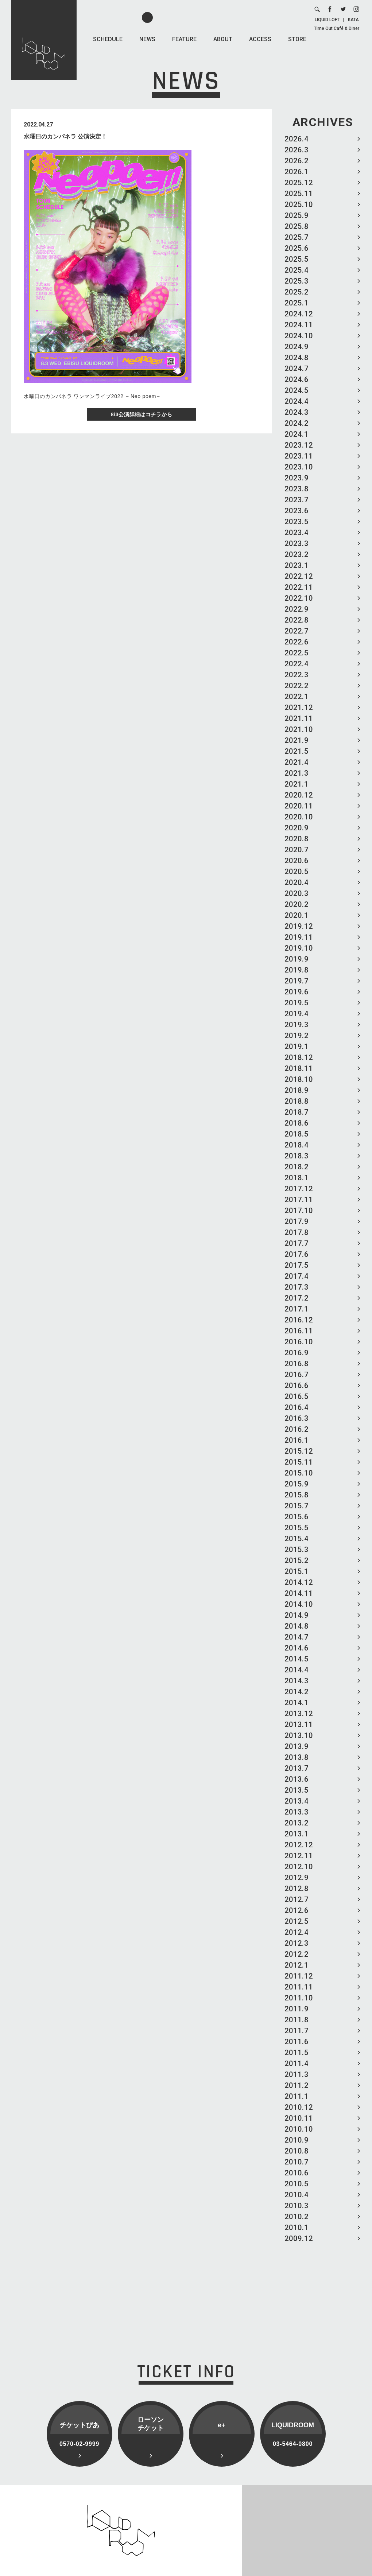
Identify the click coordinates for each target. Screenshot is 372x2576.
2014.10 (298, 1604)
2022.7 (296, 631)
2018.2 (296, 1166)
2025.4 (296, 270)
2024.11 (298, 324)
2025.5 (296, 259)
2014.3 (296, 1680)
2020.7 (296, 849)
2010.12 (298, 2107)
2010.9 (296, 2140)
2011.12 (298, 1976)
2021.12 (298, 707)
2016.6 (296, 1385)
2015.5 (296, 1527)
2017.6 (296, 1254)
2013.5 (296, 1790)
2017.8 (296, 1232)
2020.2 (296, 904)
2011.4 (296, 2063)
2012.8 (296, 1888)
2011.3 (296, 2074)
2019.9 (296, 959)
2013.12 (298, 1713)
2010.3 (296, 2205)
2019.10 (298, 948)
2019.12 (298, 926)
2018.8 (296, 1101)
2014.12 (298, 1582)
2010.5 (296, 2183)
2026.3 (296, 149)
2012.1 (296, 1965)
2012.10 (298, 1866)
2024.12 (298, 313)
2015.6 (296, 1516)
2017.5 (296, 1265)
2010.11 (298, 2118)
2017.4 (296, 1276)
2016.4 (296, 1407)
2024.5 (296, 390)
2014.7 (296, 1637)
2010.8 (296, 2151)
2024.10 (298, 335)
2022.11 (298, 587)
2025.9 (296, 215)
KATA (353, 19)
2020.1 (296, 915)
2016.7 (296, 1374)
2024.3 (296, 412)
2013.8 (296, 1757)
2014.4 (296, 1669)
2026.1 (296, 171)
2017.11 (298, 1199)
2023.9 (296, 478)
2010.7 (296, 2162)
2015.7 (296, 1505)
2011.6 (296, 2041)
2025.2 (296, 292)
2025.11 (298, 193)
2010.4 (296, 2194)
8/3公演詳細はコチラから (142, 414)
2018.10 (298, 1079)
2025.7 (296, 237)
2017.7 (296, 1243)
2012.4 (296, 1932)
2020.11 (298, 806)
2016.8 (296, 1363)
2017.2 (296, 1298)
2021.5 (296, 751)
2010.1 (296, 2227)
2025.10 (298, 204)
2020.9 (296, 827)
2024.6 (296, 379)
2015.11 (298, 1462)
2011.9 (296, 2008)
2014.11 (298, 1593)
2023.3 (296, 543)
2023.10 (298, 467)
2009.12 (298, 2238)
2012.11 (298, 1855)
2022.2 (296, 685)
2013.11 (298, 1724)
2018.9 (296, 1090)
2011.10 (298, 1998)
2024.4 (296, 401)
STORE (297, 39)
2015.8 (296, 1495)
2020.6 (296, 860)
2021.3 (296, 773)
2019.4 (296, 1013)
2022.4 (296, 663)
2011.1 (296, 2096)
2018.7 (296, 1112)
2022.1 (296, 696)
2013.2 (296, 1823)
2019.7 (296, 981)
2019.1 (296, 1046)
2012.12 (298, 1844)
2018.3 (296, 1156)
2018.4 (296, 1145)
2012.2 (296, 1954)
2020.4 (296, 882)
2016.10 (298, 1341)
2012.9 (296, 1877)
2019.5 (296, 1002)
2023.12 (298, 445)
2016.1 (296, 1440)
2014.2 (296, 1691)
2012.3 (296, 1943)
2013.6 (296, 1779)
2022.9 (296, 609)
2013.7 (296, 1768)
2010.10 (298, 2129)
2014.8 (296, 1626)
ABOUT (222, 39)
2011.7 (296, 2030)
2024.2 (296, 423)
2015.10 (298, 1473)
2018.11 (298, 1068)
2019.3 (296, 1024)
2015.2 (296, 1560)
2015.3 (296, 1549)
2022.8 (296, 620)
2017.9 (296, 1221)
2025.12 (298, 182)
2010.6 (296, 2172)
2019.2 (296, 1035)
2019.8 (296, 970)
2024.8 (296, 357)
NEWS (147, 39)
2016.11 (298, 1330)
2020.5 (296, 871)
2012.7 (296, 1899)
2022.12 (298, 576)
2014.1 (296, 1702)
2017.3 (296, 1287)
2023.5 (296, 521)
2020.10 (298, 817)
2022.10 (298, 598)
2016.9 (296, 1352)
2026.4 (296, 139)
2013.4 (296, 1801)
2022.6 (296, 642)
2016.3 (296, 1418)
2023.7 (296, 499)
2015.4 (296, 1538)
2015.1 (296, 1571)
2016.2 (296, 1429)
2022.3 (296, 674)
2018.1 (296, 1177)
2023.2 (296, 554)
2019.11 (298, 937)
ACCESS (260, 39)
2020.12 (298, 795)
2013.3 (296, 1812)
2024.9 (296, 346)
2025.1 (296, 303)
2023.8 (296, 488)
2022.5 (296, 652)
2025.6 (296, 248)
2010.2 (296, 2216)
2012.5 (296, 1921)
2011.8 (296, 2019)
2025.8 (296, 226)
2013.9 (296, 1746)
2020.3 (296, 893)
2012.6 (296, 1910)
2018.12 (298, 1057)
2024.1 (296, 434)
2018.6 (296, 1123)
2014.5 (296, 1659)
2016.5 (296, 1396)
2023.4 (296, 532)
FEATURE (184, 39)
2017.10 (298, 1210)
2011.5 (296, 2052)
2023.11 (298, 456)
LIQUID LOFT (327, 19)
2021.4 (296, 762)
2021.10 (298, 729)
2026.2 (296, 160)
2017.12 (298, 1188)
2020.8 (296, 838)
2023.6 (296, 510)
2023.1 (296, 565)
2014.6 (296, 1648)
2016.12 (298, 1320)
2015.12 (298, 1451)
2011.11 (298, 1987)
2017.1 (296, 1309)
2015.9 (296, 1484)
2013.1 (296, 1834)
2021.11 (298, 718)
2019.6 (296, 991)
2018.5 (296, 1134)
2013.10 (298, 1735)
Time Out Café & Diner (336, 28)
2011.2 (296, 2085)
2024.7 (296, 368)
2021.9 (296, 740)
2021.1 (296, 784)
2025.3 (296, 281)
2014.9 (296, 1615)
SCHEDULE (108, 39)
